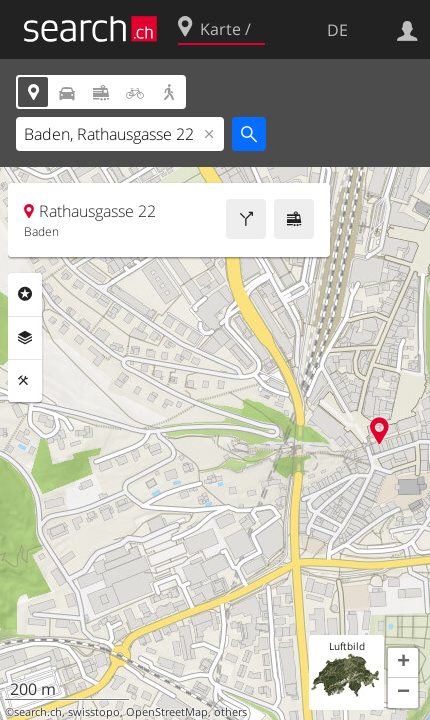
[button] (403, 663)
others (230, 712)
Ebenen (25, 338)
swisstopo (94, 712)
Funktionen (25, 381)
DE (337, 30)
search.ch (38, 712)
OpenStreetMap (167, 712)
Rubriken (25, 294)
